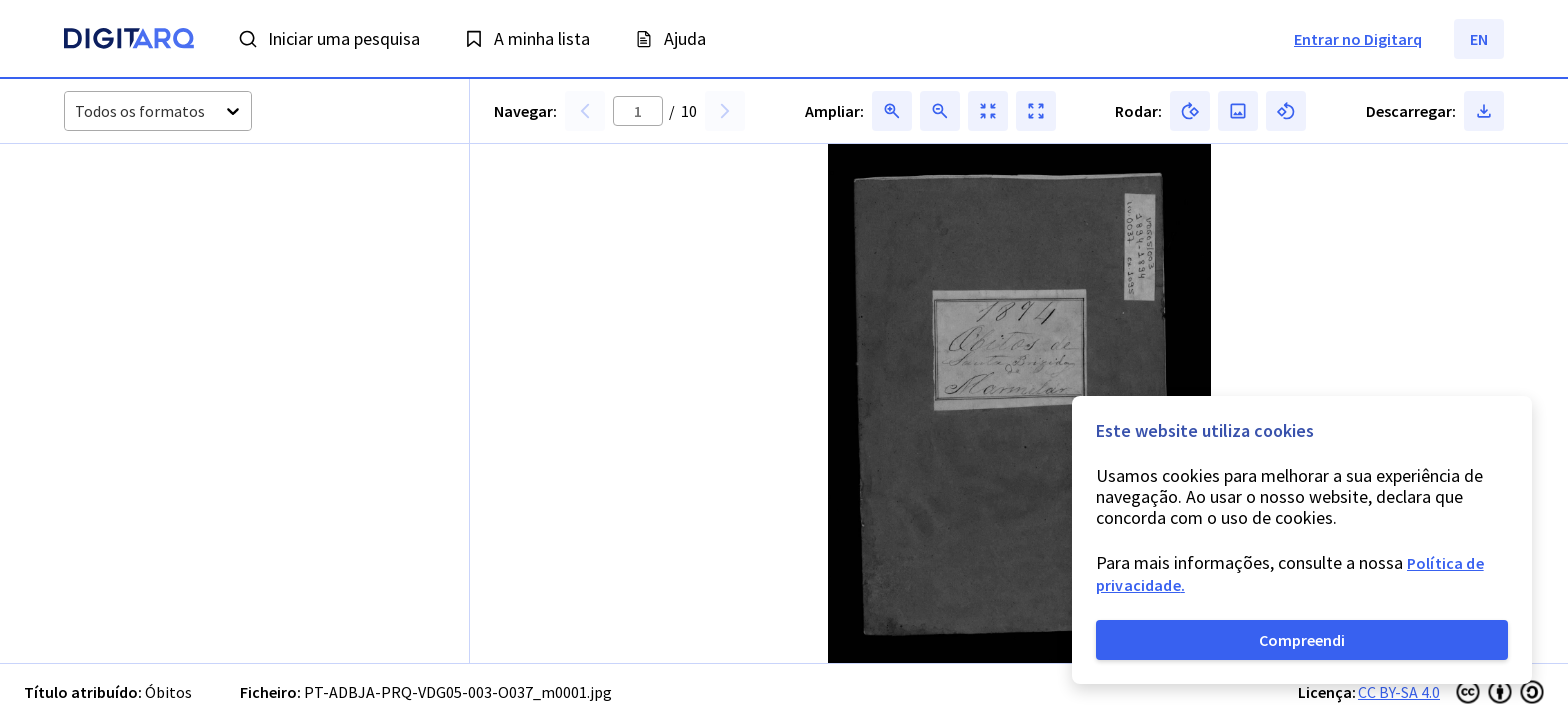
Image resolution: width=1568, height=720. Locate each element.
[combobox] (76, 111)
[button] (117, 221)
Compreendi (1302, 640)
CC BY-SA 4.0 (1399, 692)
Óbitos (168, 692)
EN (1479, 39)
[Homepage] (129, 41)
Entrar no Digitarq (1358, 39)
